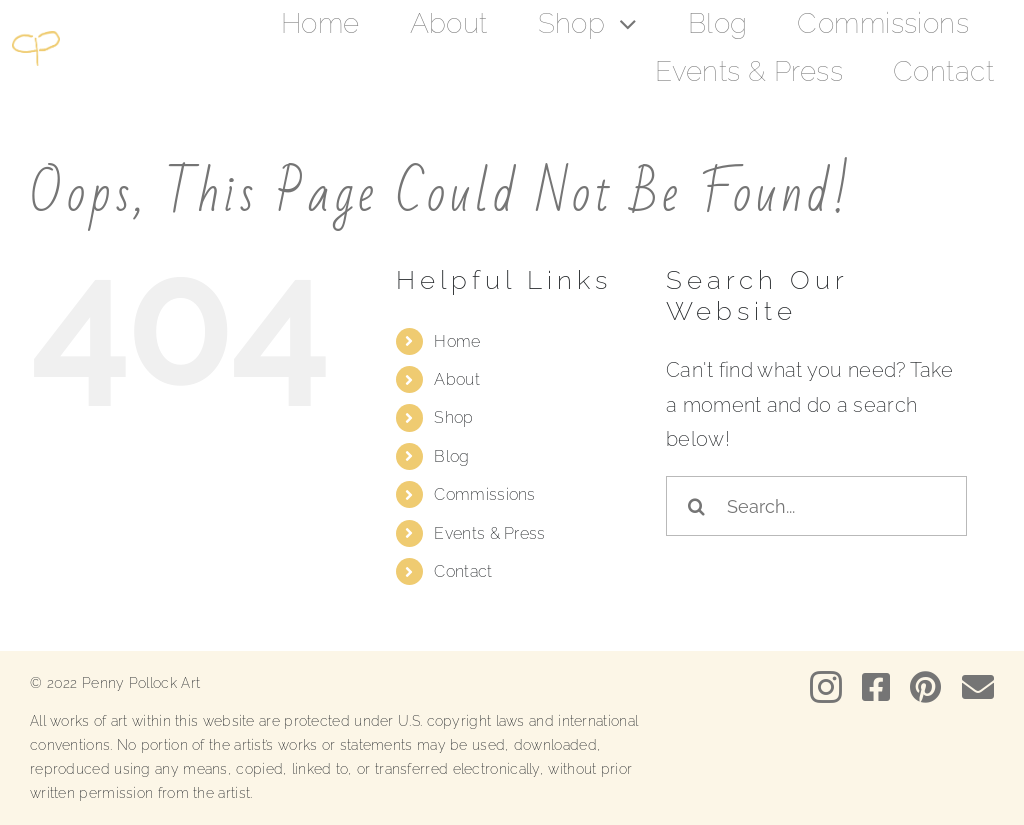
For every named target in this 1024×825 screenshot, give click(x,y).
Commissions (484, 494)
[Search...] (816, 506)
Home (457, 341)
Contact (463, 571)
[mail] (978, 687)
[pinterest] (925, 687)
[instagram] (826, 687)
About (457, 379)
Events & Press (489, 533)
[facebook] (876, 687)
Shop (453, 417)
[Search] (696, 506)
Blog (451, 456)
